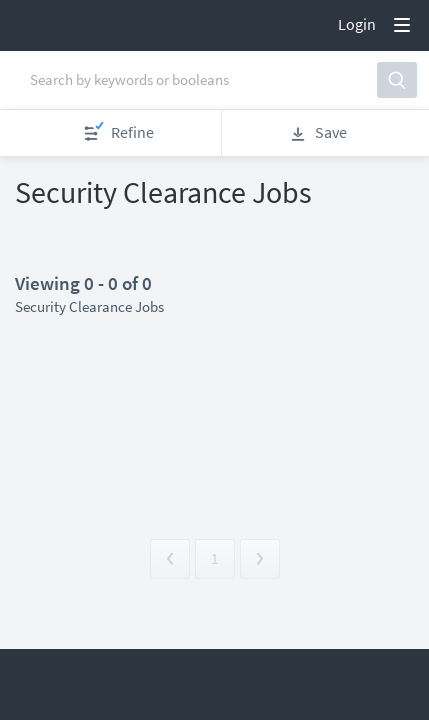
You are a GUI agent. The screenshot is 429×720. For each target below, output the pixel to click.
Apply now (85, 231)
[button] (384, 82)
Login (357, 24)
